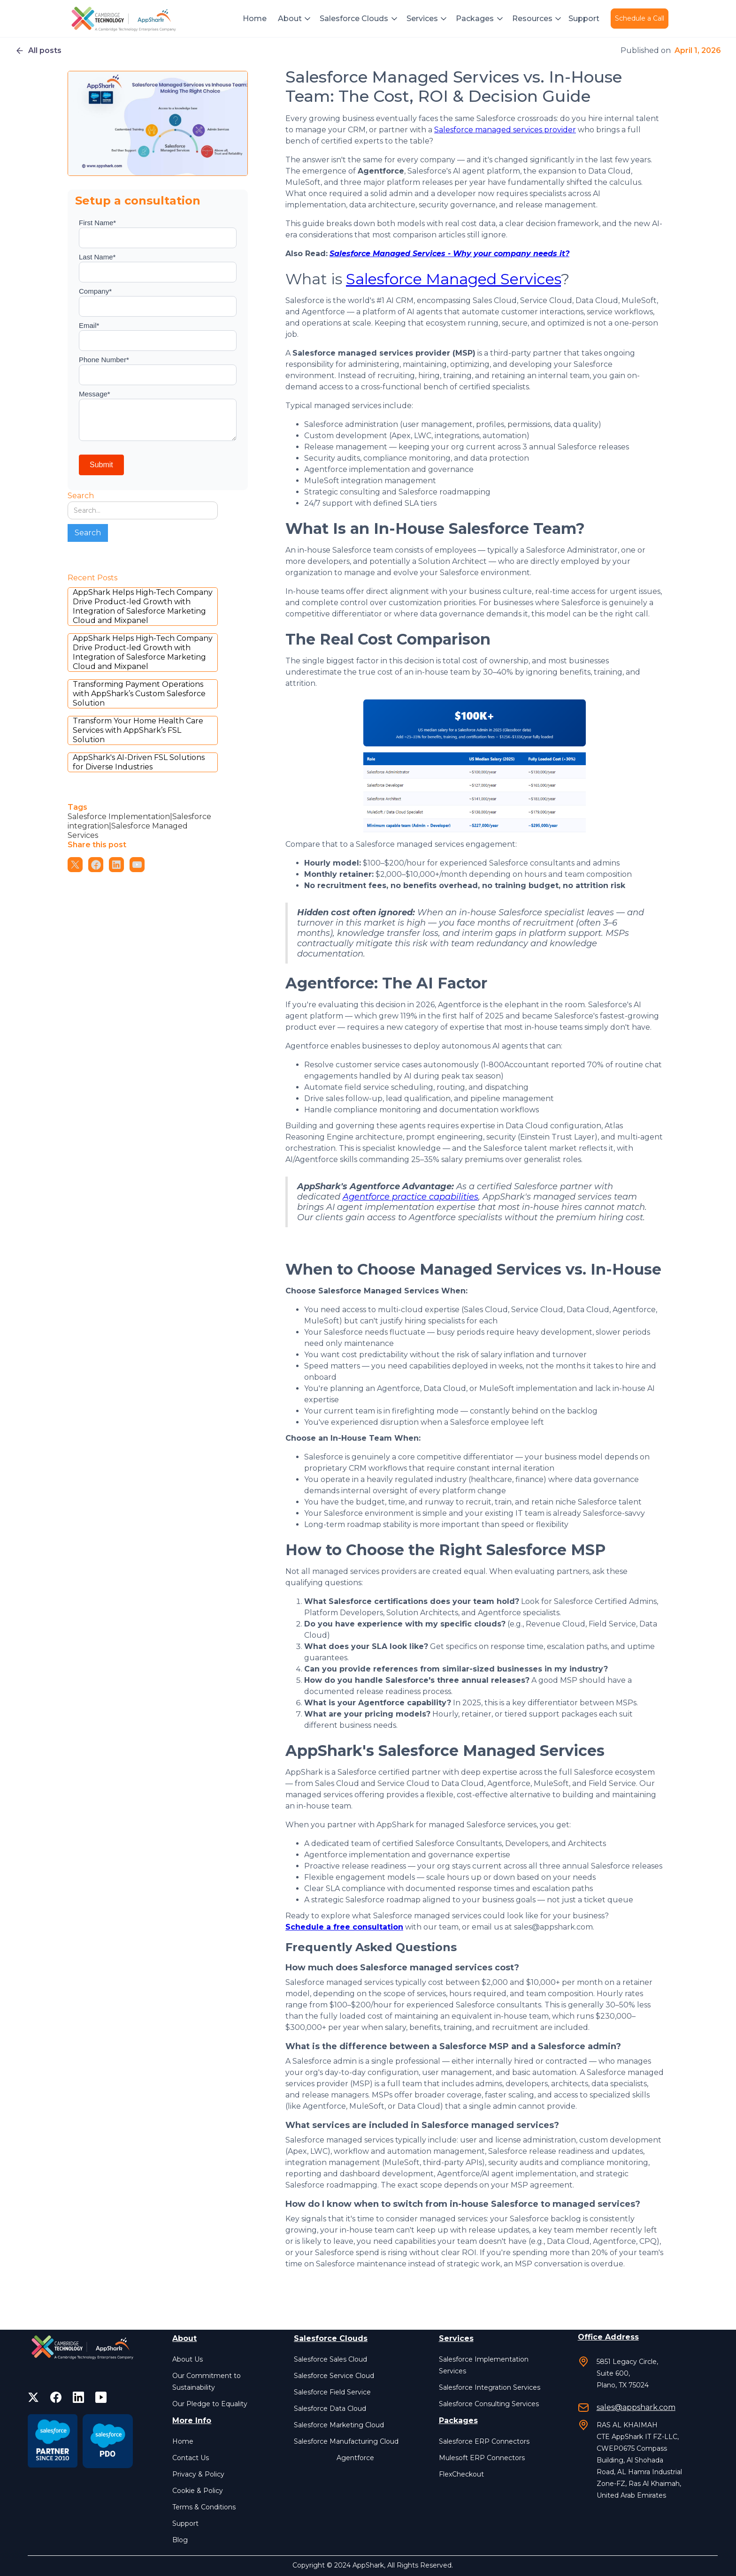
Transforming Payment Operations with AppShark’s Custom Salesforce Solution (139, 693)
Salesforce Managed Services (453, 279)
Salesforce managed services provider (505, 129)
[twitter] (33, 2397)
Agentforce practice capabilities (410, 1197)
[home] (125, 19)
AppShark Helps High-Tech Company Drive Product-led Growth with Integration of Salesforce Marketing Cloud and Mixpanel (143, 606)
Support (583, 18)
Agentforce (355, 2458)
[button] (295, 18)
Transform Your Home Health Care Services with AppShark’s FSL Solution (138, 730)
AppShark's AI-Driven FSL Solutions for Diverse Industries (139, 762)
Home (255, 18)
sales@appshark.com (636, 2407)
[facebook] (55, 2397)
